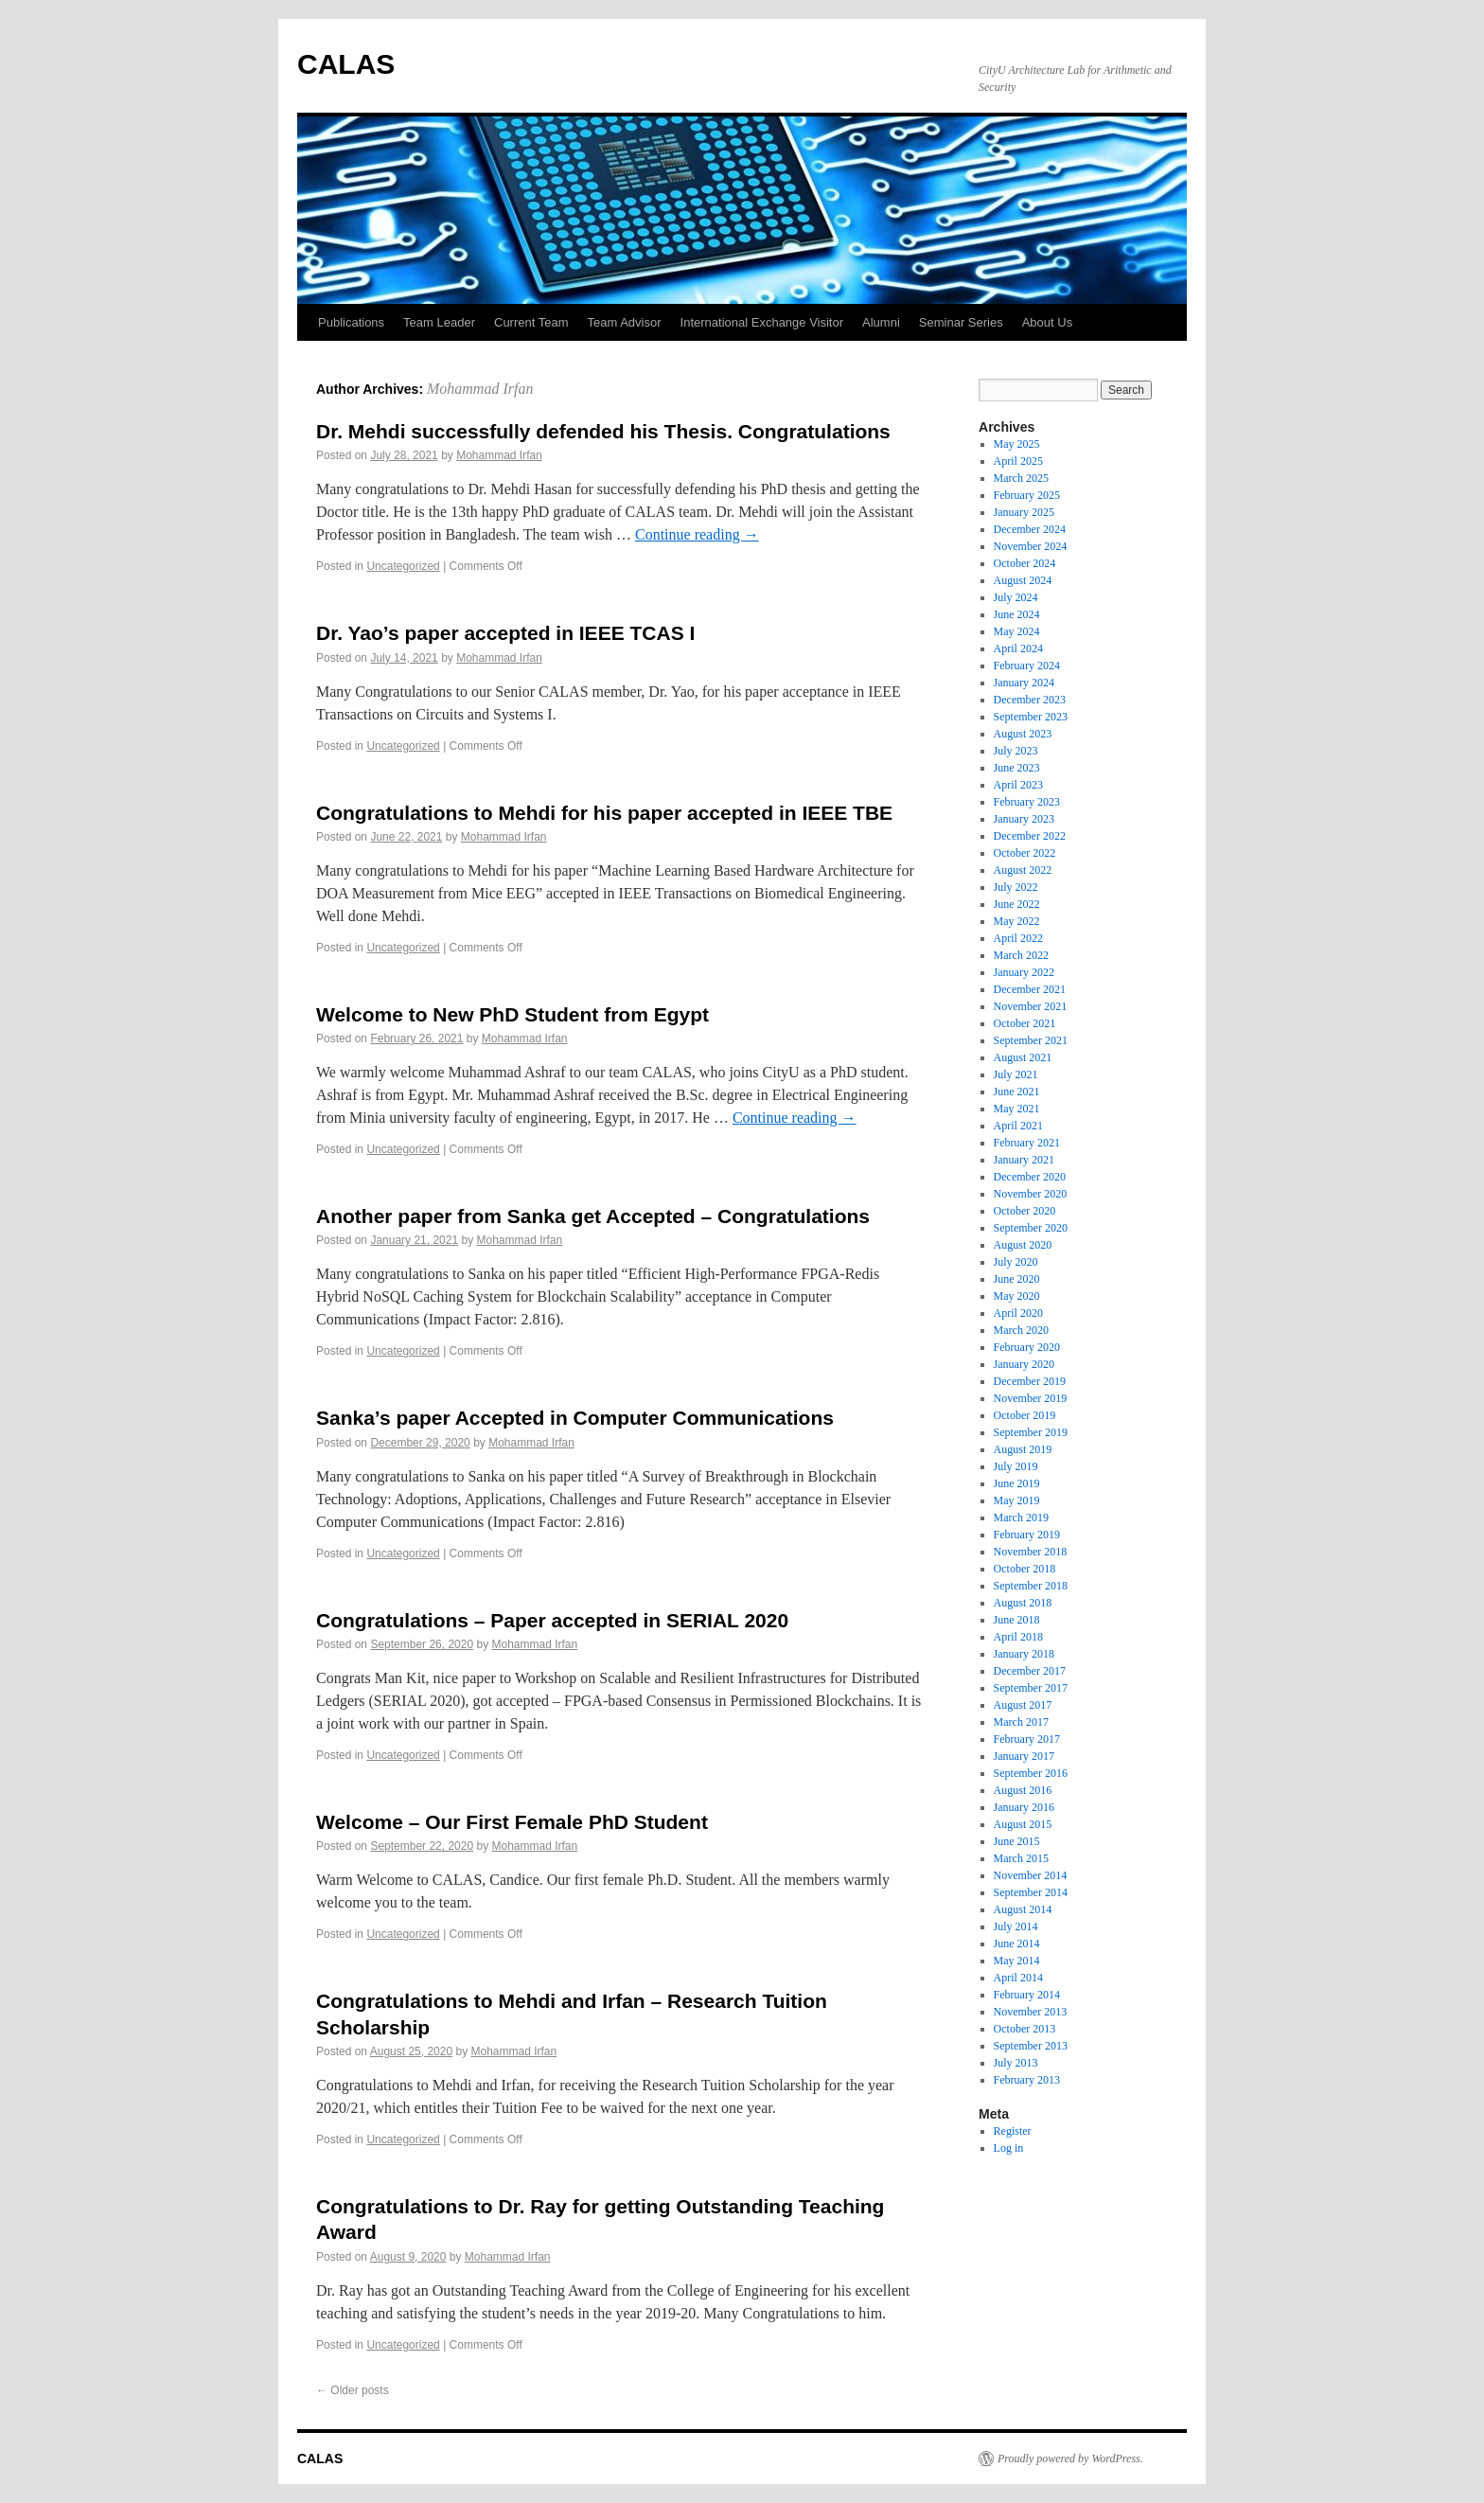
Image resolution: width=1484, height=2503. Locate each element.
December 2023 (1030, 699)
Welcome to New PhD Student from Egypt (512, 1014)
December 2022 (1030, 836)
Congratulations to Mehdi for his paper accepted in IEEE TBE (604, 813)
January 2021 (1024, 1159)
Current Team (531, 322)
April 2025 (1018, 461)
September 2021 (1031, 1040)
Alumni (881, 322)
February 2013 (1027, 2079)
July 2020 (1016, 1262)
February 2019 (1027, 1534)
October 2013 (1025, 2028)
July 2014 (1016, 1926)
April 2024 (1018, 648)
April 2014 (1018, 1977)
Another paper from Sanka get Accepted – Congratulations (593, 1216)
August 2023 (1023, 733)
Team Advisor (625, 322)
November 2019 (1031, 1398)
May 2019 (1017, 1500)
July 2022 (1016, 887)
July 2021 (1016, 1074)
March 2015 (1021, 1858)
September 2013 (1031, 2045)
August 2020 (1023, 1245)
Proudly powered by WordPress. (1070, 2458)
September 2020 (1031, 1227)
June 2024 (1017, 614)
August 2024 (1023, 580)
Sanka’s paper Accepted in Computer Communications (575, 1418)
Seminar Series (961, 322)
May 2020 (1017, 1296)
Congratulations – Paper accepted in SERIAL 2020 (552, 1620)
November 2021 (1031, 1006)
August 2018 (1023, 1602)
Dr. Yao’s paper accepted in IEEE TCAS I (505, 633)
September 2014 (1031, 1892)
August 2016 (1023, 1790)
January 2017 (1024, 1756)
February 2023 (1027, 801)
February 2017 (1027, 1739)
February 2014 (1027, 1994)
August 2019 (1023, 1449)
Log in (1009, 2148)
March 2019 (1021, 1517)
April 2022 (1018, 938)
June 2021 (1017, 1091)
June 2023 (1017, 767)
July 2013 (1016, 2062)
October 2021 (1025, 1023)
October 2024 (1025, 563)
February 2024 (1027, 665)
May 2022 (1017, 921)
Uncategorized (402, 566)
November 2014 (1031, 1875)
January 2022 (1024, 972)
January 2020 (1024, 1364)
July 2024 (1016, 597)
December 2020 (1030, 1176)
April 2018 (1018, 1636)
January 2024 (1024, 682)
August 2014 (1023, 1909)
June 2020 (1017, 1279)
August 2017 (1023, 1705)
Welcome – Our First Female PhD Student (512, 1822)
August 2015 (1023, 1824)
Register (1013, 2131)
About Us (1047, 322)
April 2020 (1018, 1313)
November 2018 (1031, 1551)
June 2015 (1017, 1841)
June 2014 (1017, 1943)
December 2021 (1030, 989)
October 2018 (1025, 1568)
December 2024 (1030, 529)
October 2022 (1025, 853)
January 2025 (1024, 512)
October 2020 (1025, 1210)
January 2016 (1024, 1807)
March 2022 (1021, 955)
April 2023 (1018, 784)
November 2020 (1031, 1193)
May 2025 (1017, 444)
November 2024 (1031, 546)
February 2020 (1027, 1347)
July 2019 (1016, 1466)
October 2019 (1025, 1415)
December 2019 (1030, 1381)
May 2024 (1017, 631)
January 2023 (1024, 818)
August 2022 (1023, 870)
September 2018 (1031, 1585)
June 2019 (1017, 1483)
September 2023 (1031, 716)
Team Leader (439, 322)
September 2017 (1031, 1688)
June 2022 (1017, 904)
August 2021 (1023, 1057)
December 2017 (1030, 1671)
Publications (351, 322)
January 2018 (1024, 1653)
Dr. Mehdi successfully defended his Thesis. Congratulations (603, 431)
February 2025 (1027, 495)
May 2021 (1017, 1108)
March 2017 (1021, 1722)
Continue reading (697, 534)
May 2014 (1017, 1960)
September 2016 (1031, 1773)
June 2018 (1017, 1619)
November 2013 (1031, 2011)
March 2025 (1021, 478)
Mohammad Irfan (480, 389)
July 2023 (1016, 750)
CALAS (346, 64)
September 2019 (1031, 1432)
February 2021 (1027, 1142)
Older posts (352, 2390)
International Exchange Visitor (761, 322)
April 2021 (1018, 1125)
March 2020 (1021, 1330)
